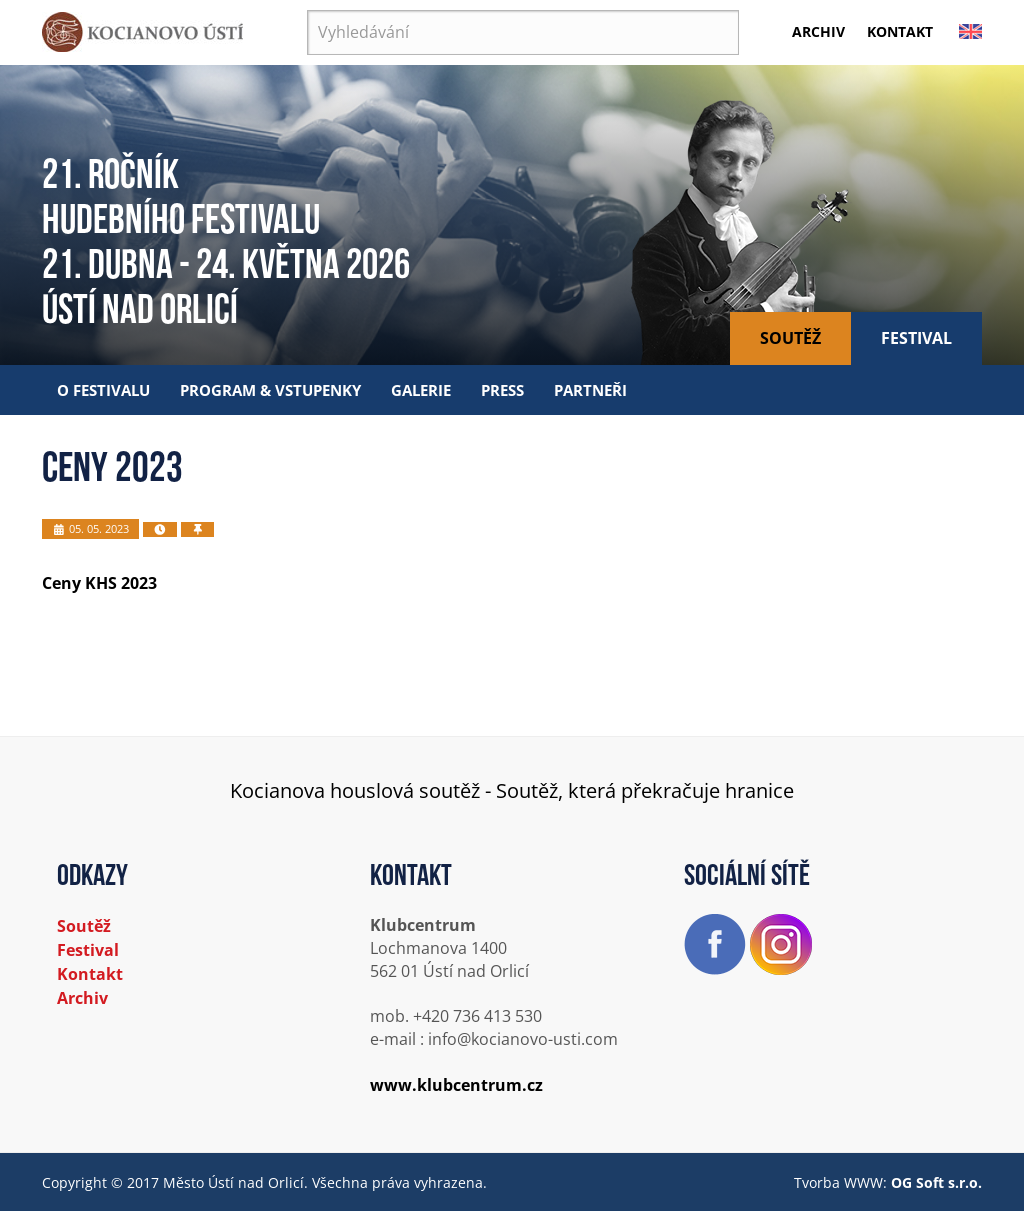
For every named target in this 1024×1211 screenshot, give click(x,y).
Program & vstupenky (270, 390)
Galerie (421, 390)
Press (502, 390)
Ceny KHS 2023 (99, 583)
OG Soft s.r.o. (936, 1182)
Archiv (818, 31)
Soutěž (790, 338)
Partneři (590, 390)
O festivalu (103, 390)
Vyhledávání (307, 10)
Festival (916, 338)
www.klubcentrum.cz (456, 1085)
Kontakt (900, 31)
